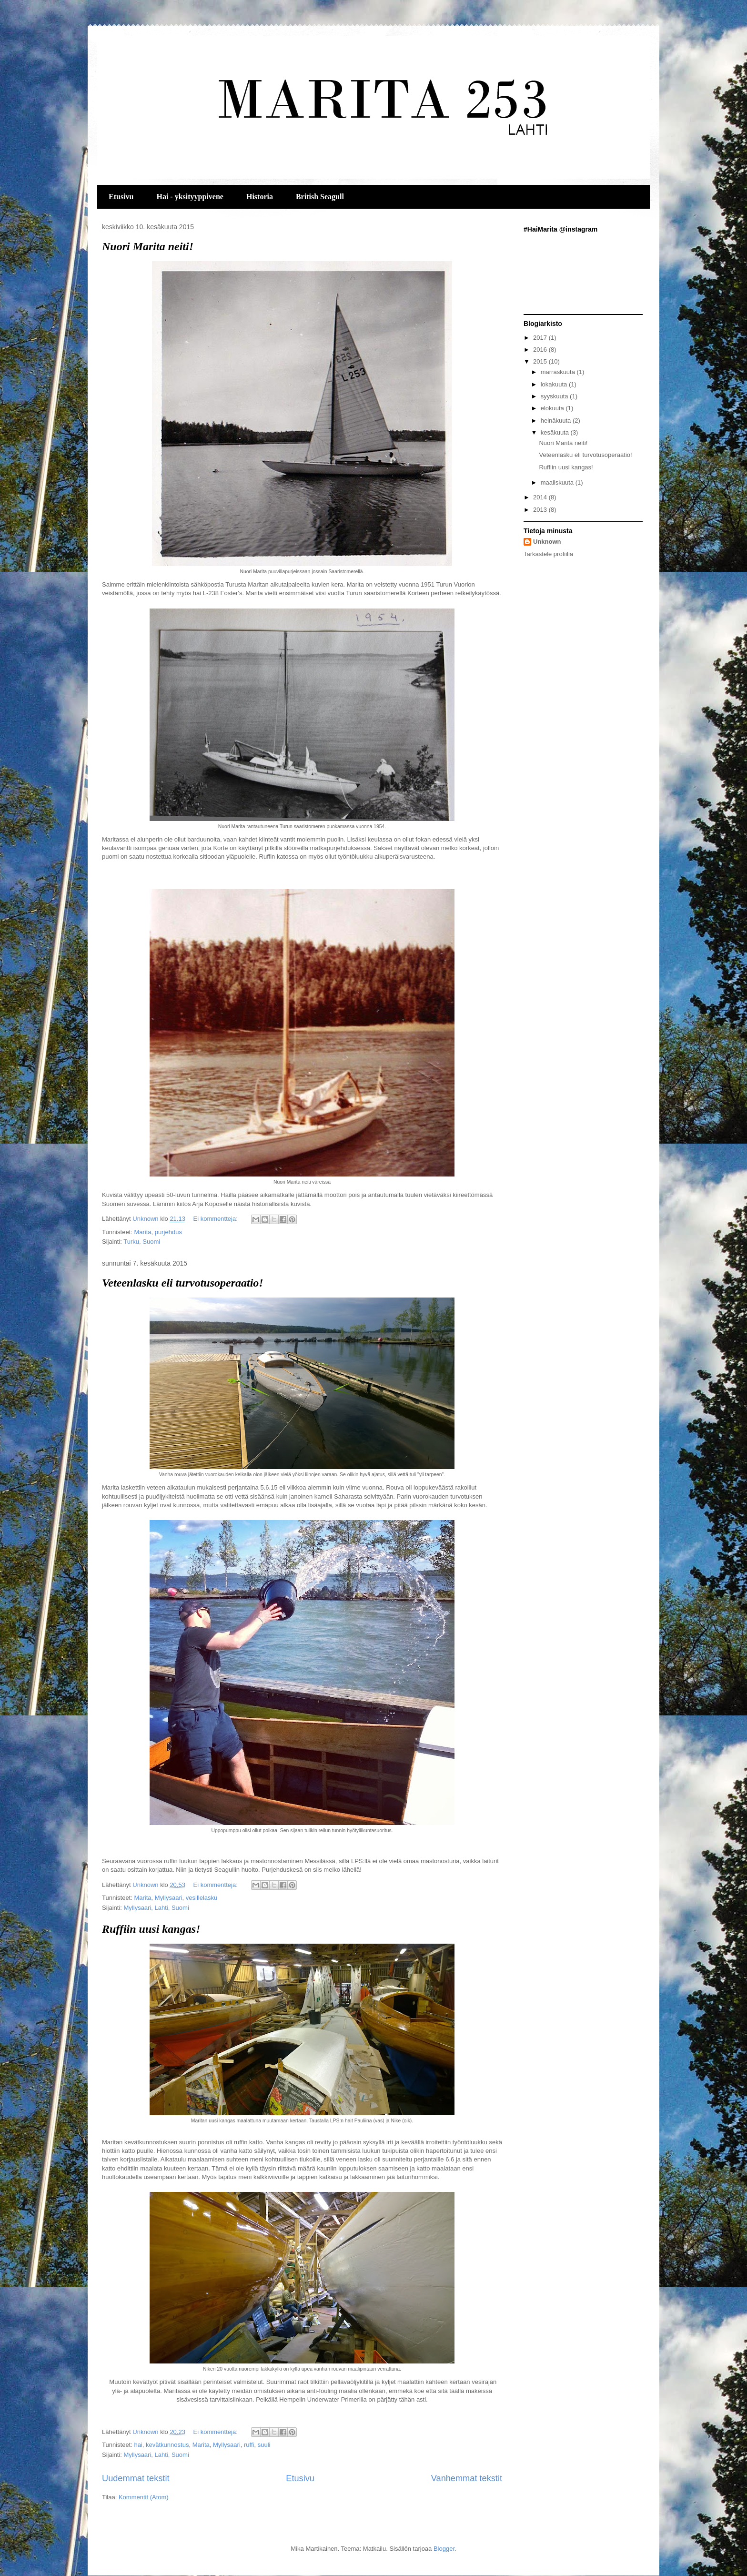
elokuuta (553, 408)
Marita (142, 1232)
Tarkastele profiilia (548, 554)
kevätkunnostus (167, 2444)
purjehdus (168, 1232)
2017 (541, 337)
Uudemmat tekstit (136, 2478)
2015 (541, 361)
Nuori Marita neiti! (147, 246)
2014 (541, 497)
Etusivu (121, 197)
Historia (259, 197)
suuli (264, 2444)
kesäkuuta (556, 432)
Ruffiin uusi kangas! (151, 1929)
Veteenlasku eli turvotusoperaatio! (182, 1283)
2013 (541, 509)
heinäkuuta (557, 420)
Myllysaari (168, 1897)
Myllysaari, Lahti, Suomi (156, 1907)
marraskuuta (559, 371)
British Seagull (320, 197)
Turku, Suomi (141, 1241)
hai (138, 2444)
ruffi (249, 2444)
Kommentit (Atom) (144, 2497)
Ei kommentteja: (216, 1218)
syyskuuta (555, 396)
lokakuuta (555, 384)
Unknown (547, 541)
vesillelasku (201, 1897)
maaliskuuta (558, 482)
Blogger (444, 2548)
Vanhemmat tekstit (466, 2478)
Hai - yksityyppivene (189, 197)
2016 (541, 349)
